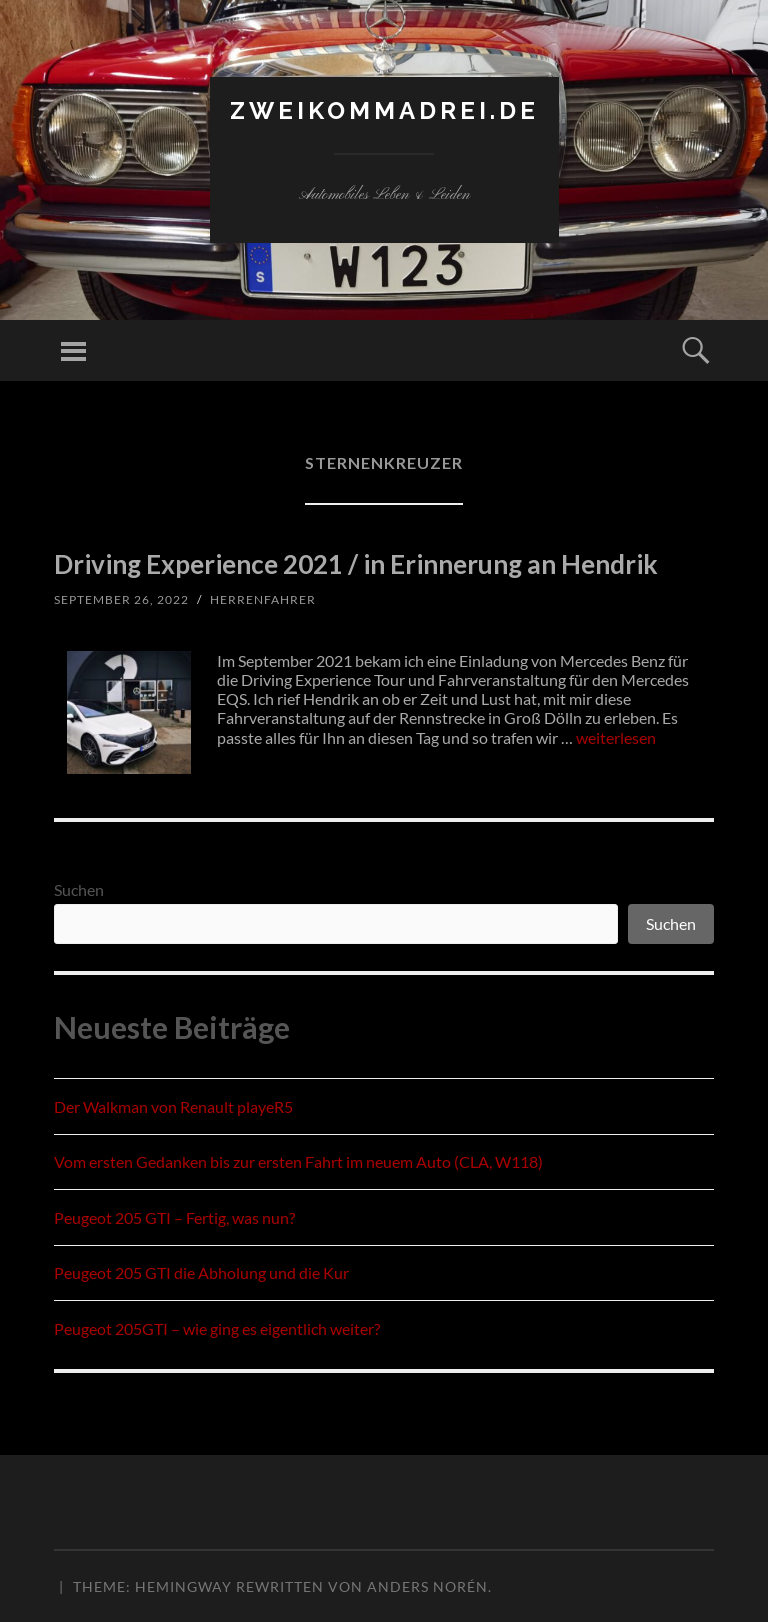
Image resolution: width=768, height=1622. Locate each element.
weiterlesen (616, 737)
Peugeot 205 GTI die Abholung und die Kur (201, 1272)
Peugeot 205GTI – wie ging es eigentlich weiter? (217, 1328)
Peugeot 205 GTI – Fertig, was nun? (174, 1217)
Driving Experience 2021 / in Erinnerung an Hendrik (356, 564)
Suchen (79, 889)
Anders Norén (427, 1586)
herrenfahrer (263, 599)
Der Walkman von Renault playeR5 (173, 1106)
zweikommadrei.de (384, 110)
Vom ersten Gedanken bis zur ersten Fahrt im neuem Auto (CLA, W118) (298, 1161)
